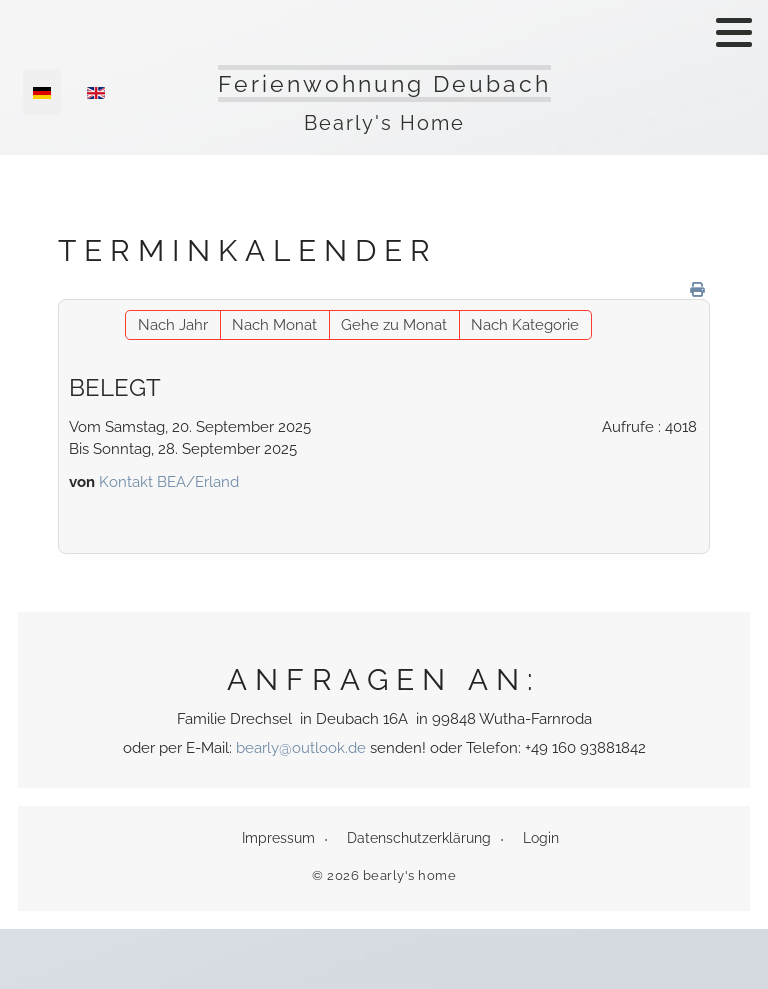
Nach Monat (274, 325)
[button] (734, 32)
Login (541, 838)
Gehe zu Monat (394, 325)
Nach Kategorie (525, 325)
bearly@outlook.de (301, 748)
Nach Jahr (173, 325)
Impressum (278, 838)
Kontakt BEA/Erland (169, 482)
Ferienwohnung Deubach (384, 83)
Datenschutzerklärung (419, 838)
